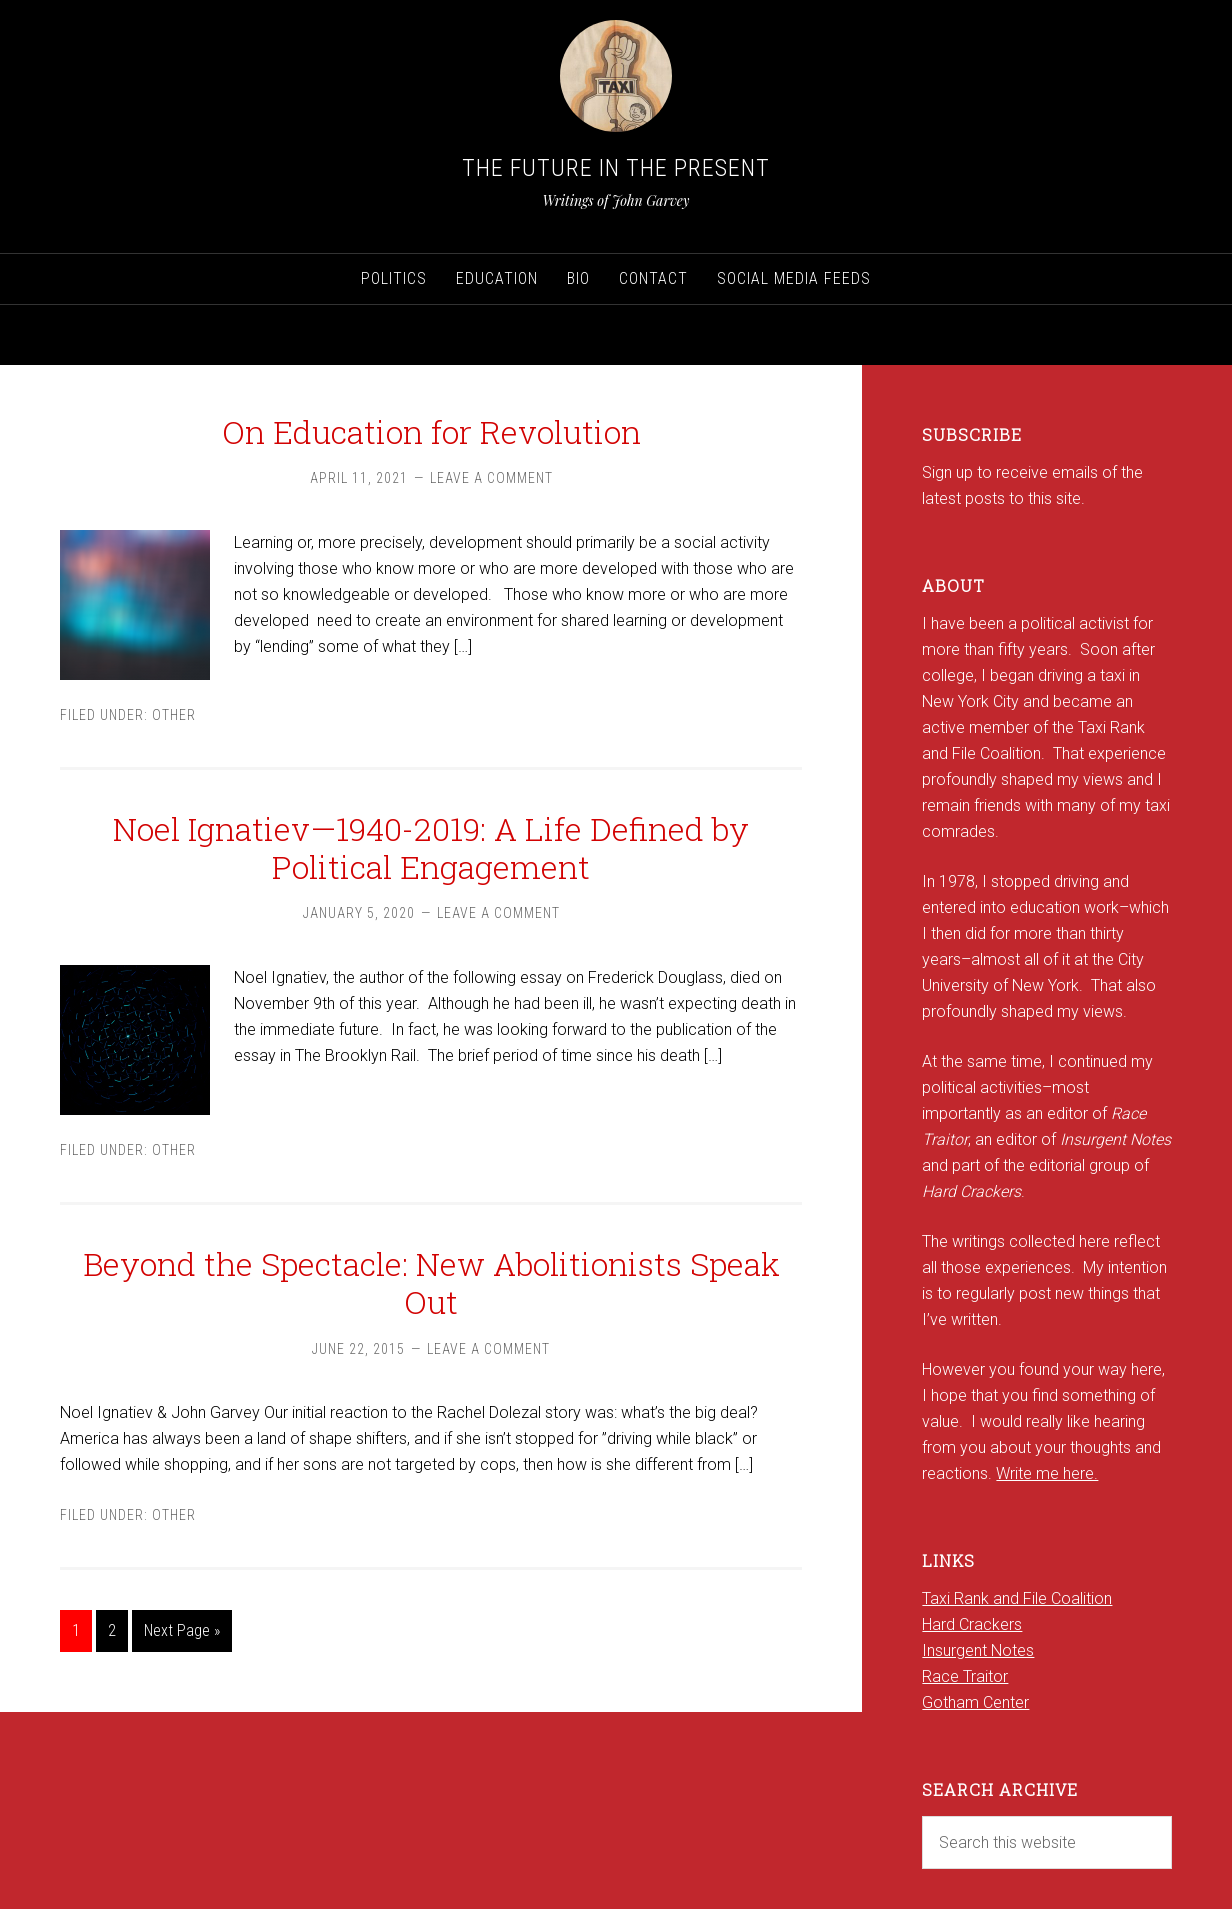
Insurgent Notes (978, 1650)
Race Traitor (965, 1676)
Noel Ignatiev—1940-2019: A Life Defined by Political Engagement (431, 847)
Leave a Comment (491, 478)
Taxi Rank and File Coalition (1017, 1598)
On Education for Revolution (431, 431)
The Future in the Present (616, 168)
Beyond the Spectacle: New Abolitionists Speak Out (431, 1282)
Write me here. (1047, 1473)
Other (174, 715)
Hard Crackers (972, 1624)
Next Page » (182, 1630)
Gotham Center (975, 1702)
